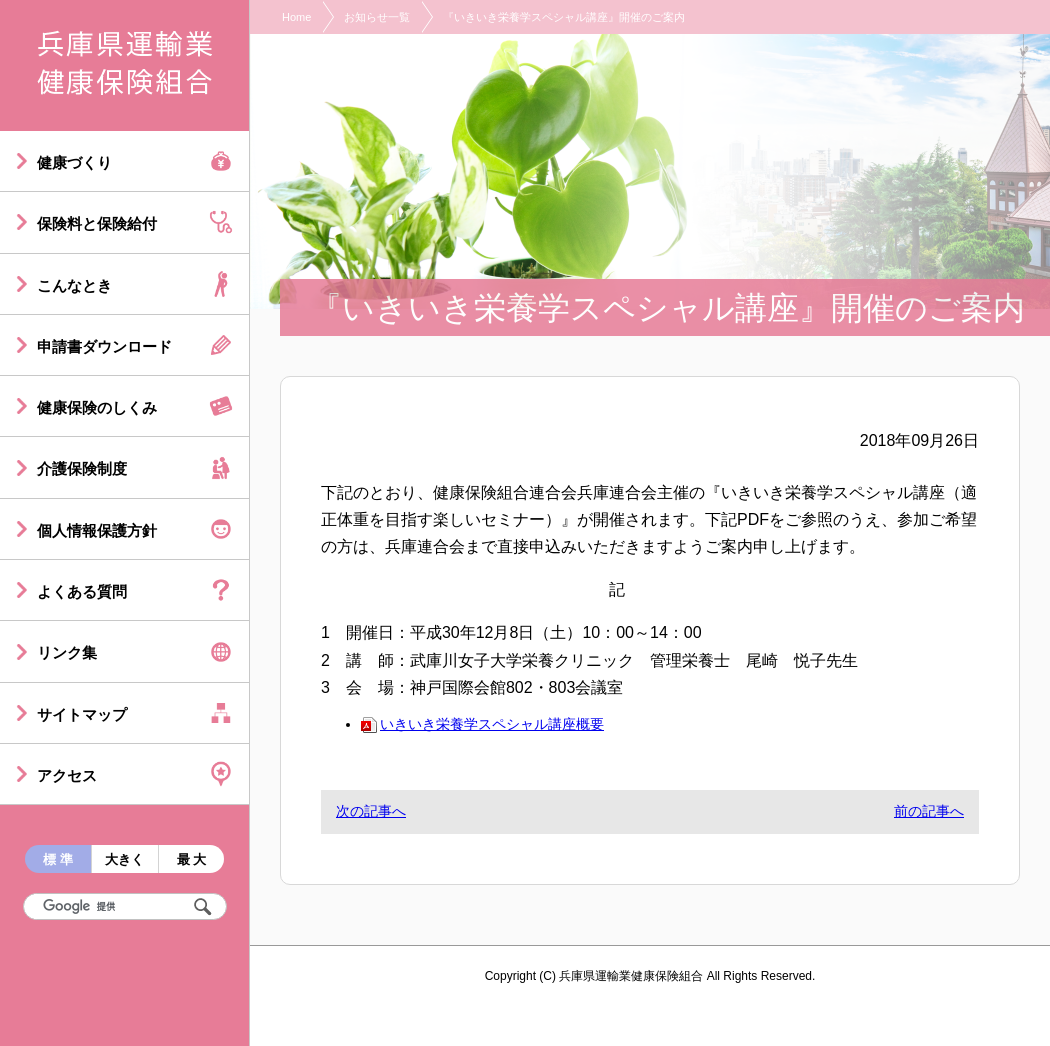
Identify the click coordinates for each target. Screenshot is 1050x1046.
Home (296, 17)
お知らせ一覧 (377, 17)
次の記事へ (371, 811)
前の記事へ (929, 811)
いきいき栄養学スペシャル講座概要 (482, 724)
